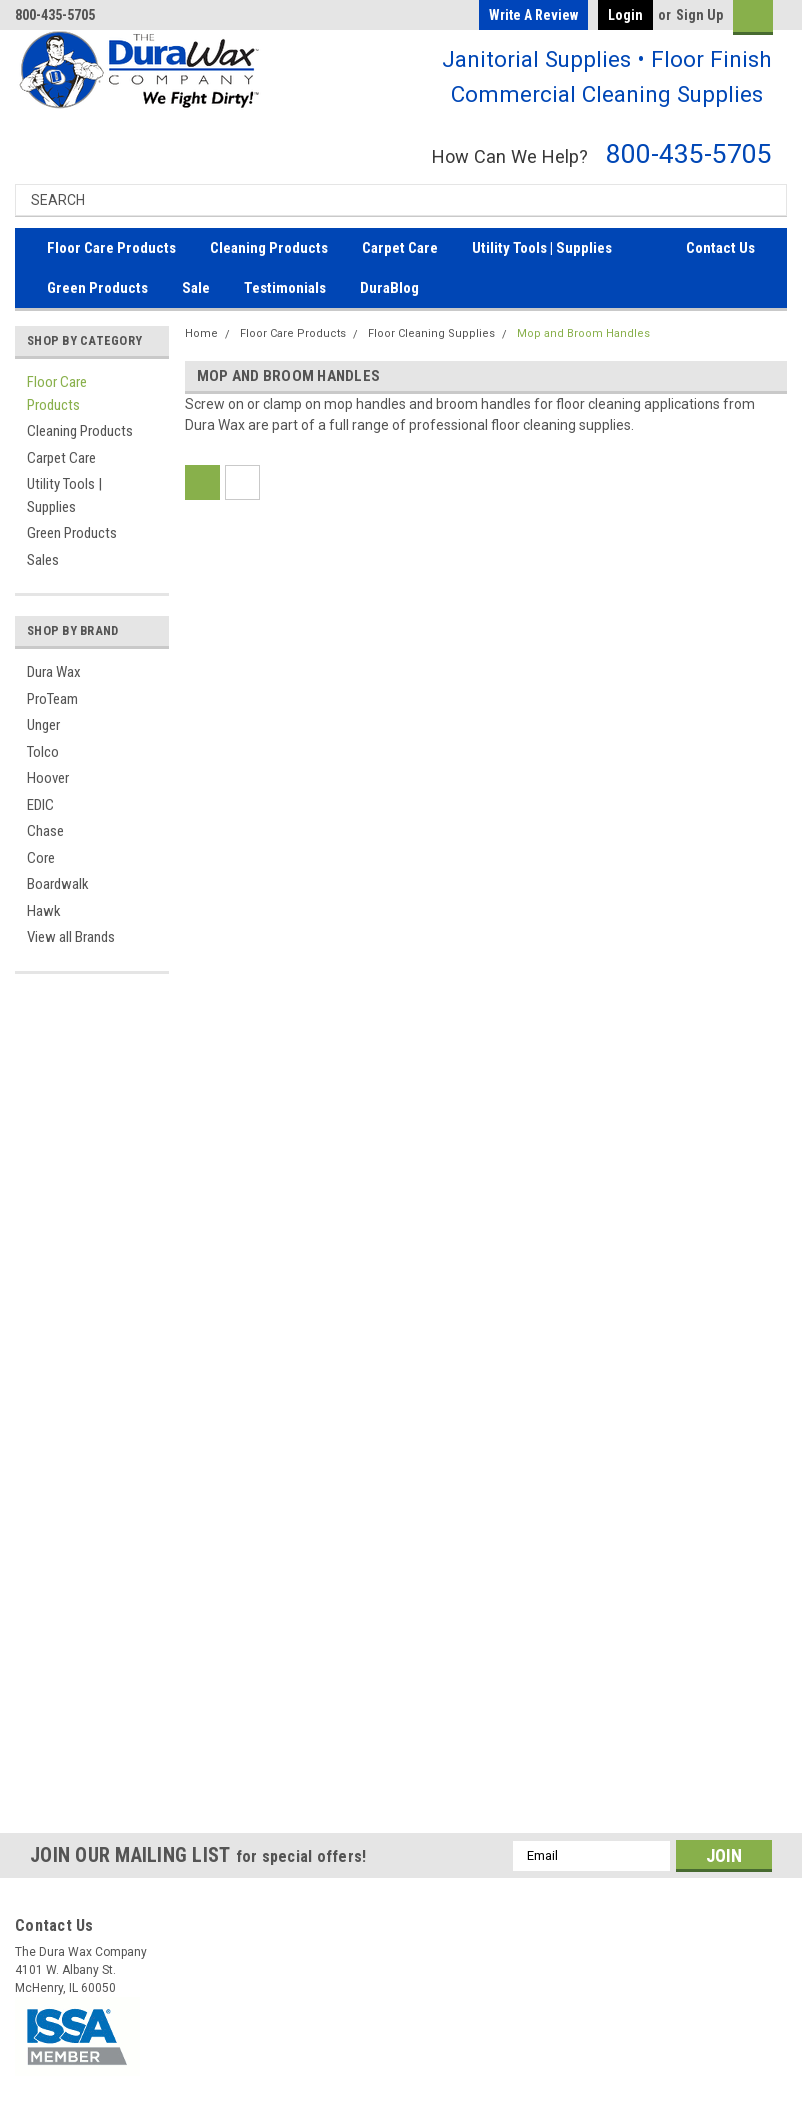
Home (201, 333)
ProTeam (52, 699)
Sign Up (699, 15)
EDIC (40, 805)
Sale (196, 288)
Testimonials (285, 288)
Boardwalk (58, 884)
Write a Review (533, 15)
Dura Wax (54, 672)
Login (625, 15)
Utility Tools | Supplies (542, 248)
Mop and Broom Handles (583, 333)
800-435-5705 (689, 153)
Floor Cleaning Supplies (431, 333)
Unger (43, 725)
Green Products (97, 288)
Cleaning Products (269, 248)
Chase (45, 831)
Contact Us (720, 248)
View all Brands (71, 937)
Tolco (43, 752)
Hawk (44, 911)
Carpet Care (400, 248)
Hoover (48, 778)
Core (41, 858)
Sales (43, 560)
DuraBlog (389, 288)
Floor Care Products (111, 248)
